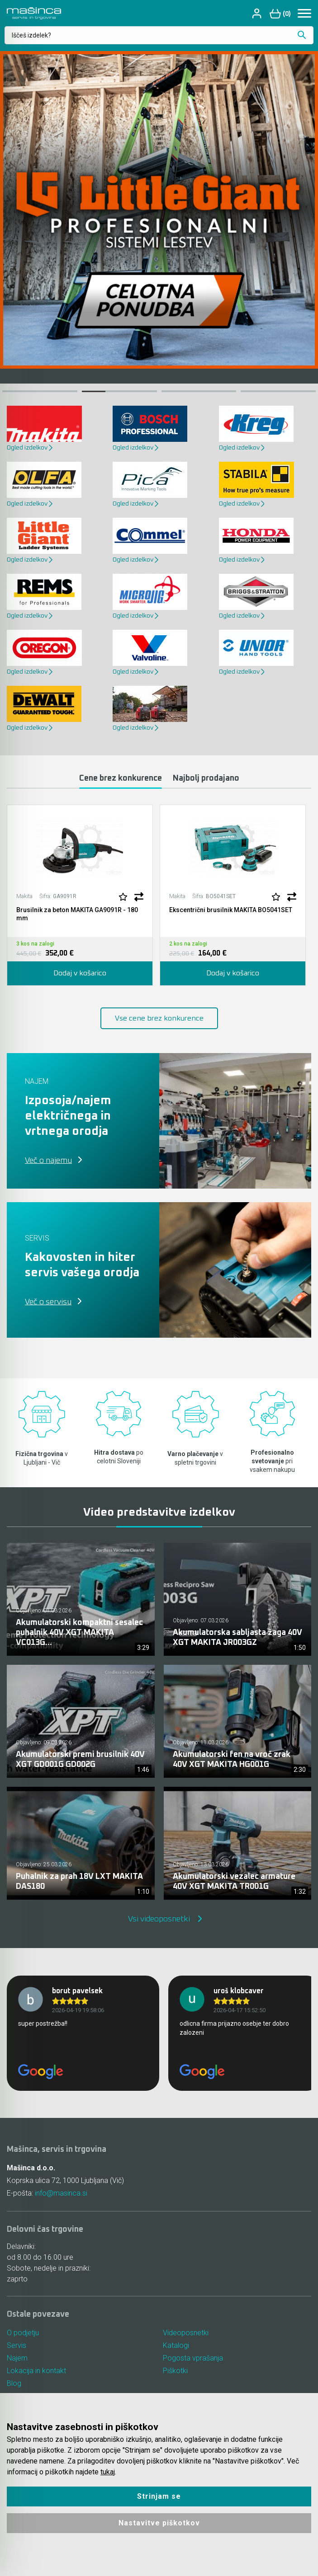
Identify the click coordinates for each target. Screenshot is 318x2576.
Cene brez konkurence (120, 778)
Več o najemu (48, 1161)
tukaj (107, 2472)
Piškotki (175, 2370)
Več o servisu (48, 1302)
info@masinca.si (61, 2193)
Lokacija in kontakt (36, 2370)
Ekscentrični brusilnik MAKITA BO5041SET (230, 909)
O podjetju (23, 2332)
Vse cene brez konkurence (159, 1018)
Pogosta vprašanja (193, 2358)
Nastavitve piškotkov (159, 2523)
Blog (14, 2383)
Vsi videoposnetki (159, 1919)
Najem (17, 2358)
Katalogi (176, 2345)
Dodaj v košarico (79, 973)
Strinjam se (159, 2496)
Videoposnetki (186, 2332)
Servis (16, 2345)
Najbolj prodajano (206, 778)
